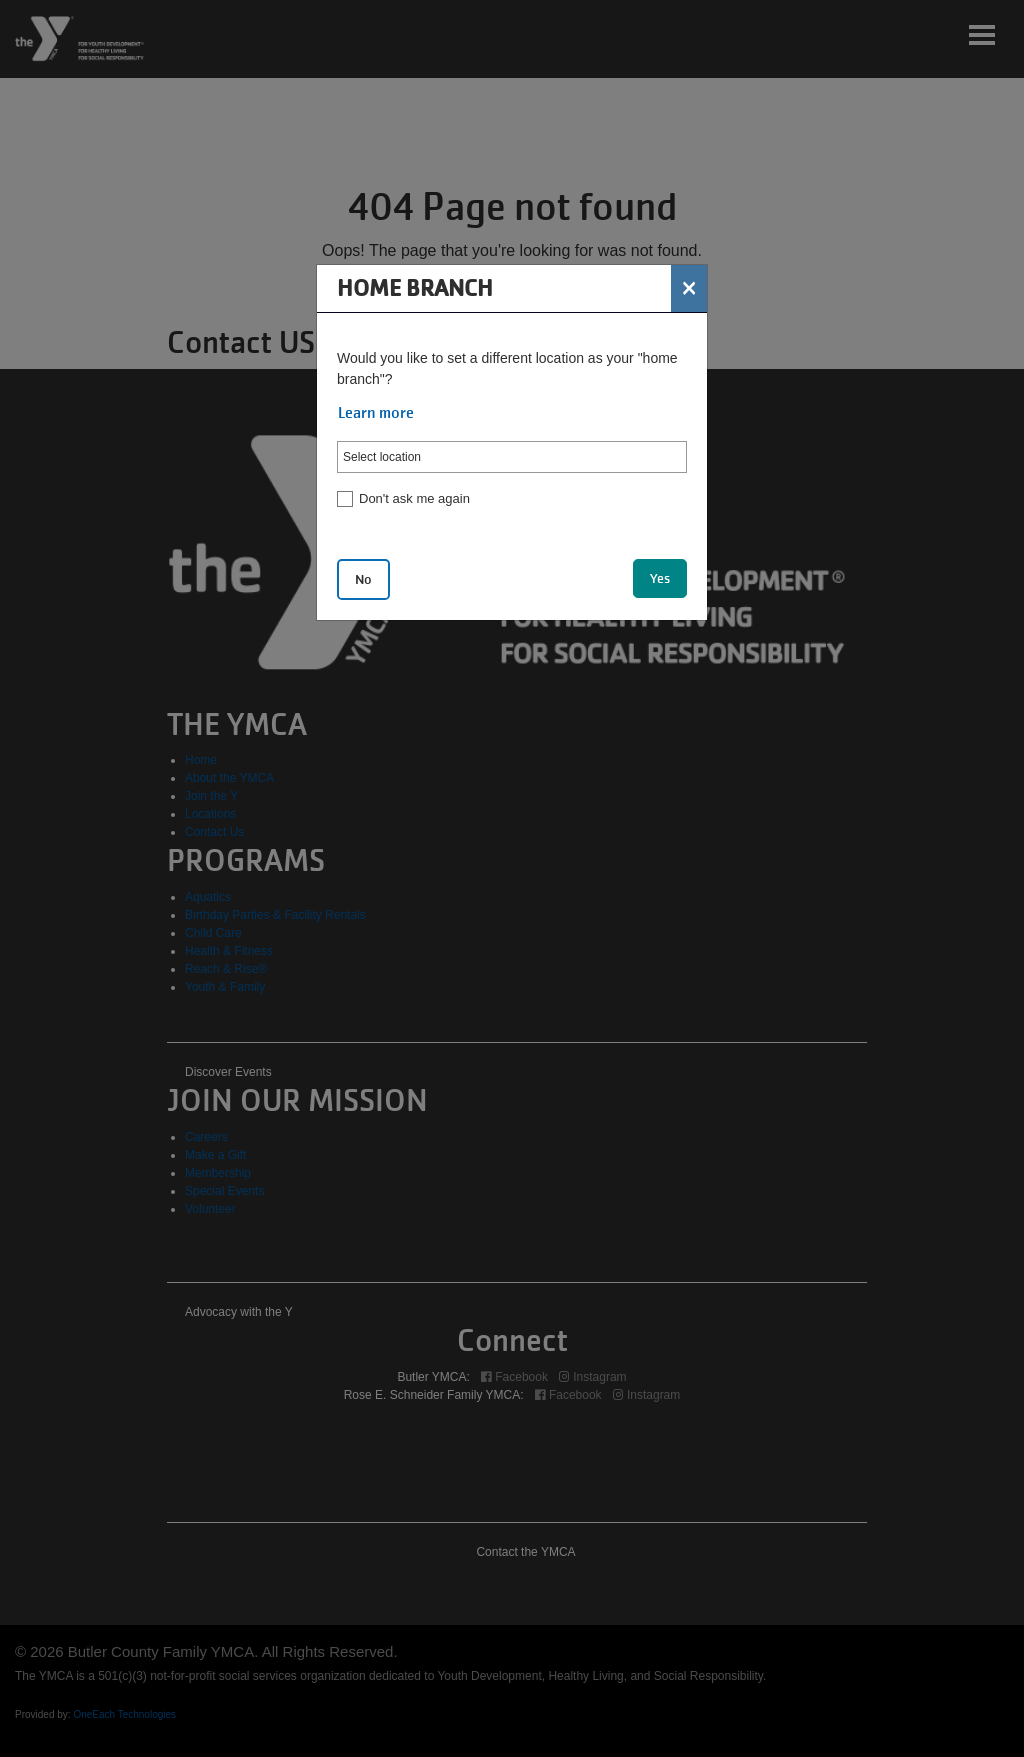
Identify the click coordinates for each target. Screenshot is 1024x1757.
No (363, 579)
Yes (660, 578)
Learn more (376, 413)
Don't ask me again (414, 498)
